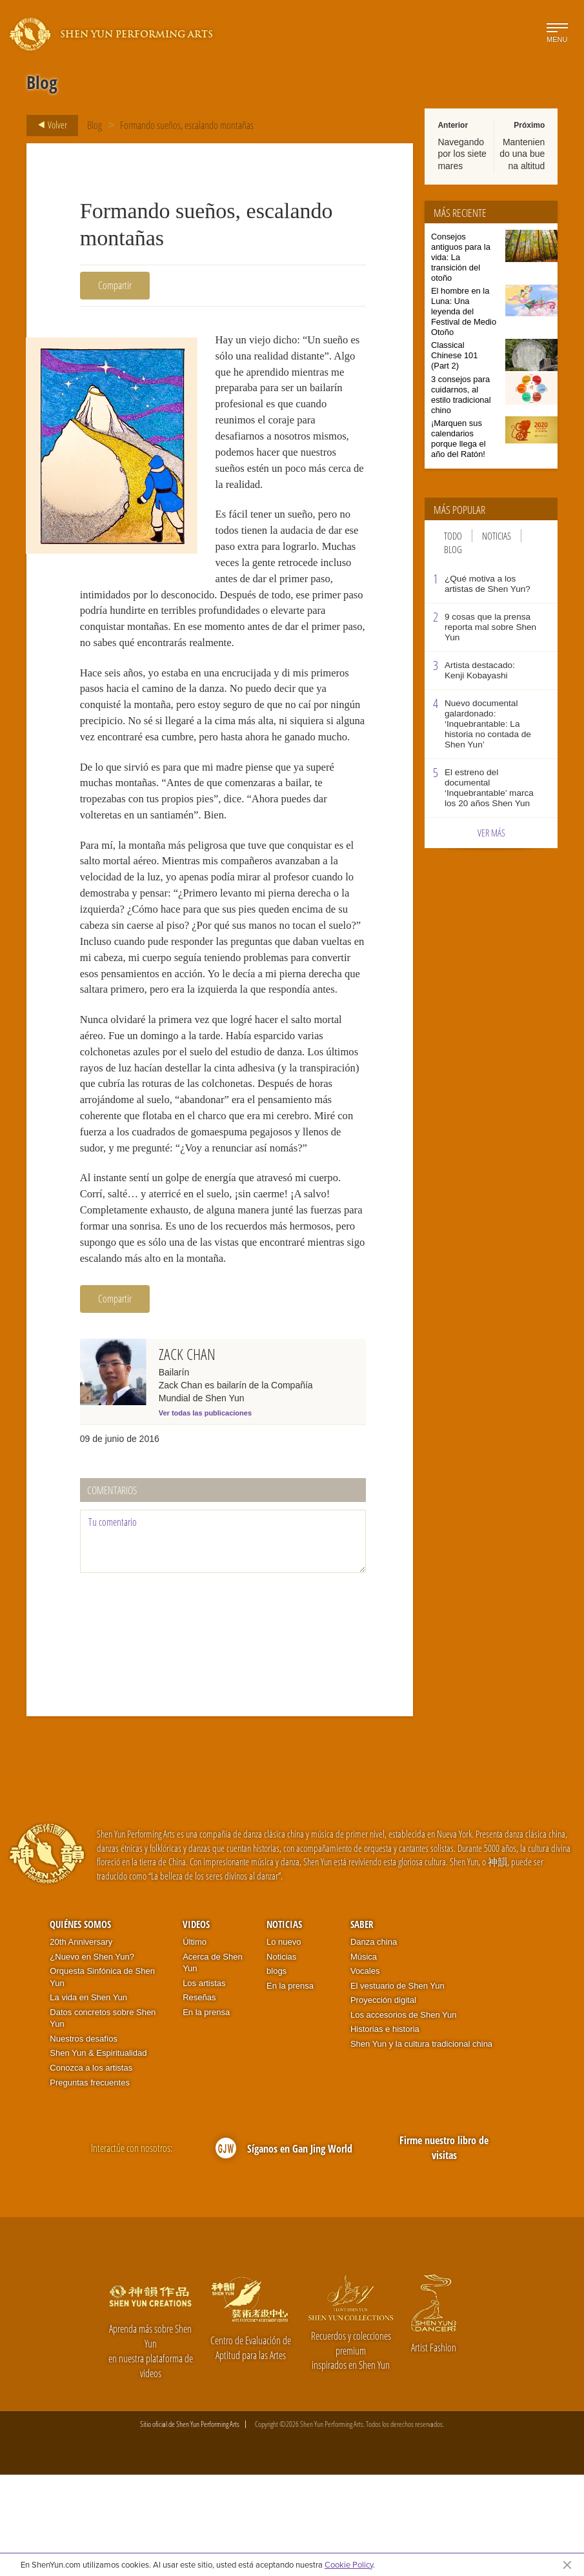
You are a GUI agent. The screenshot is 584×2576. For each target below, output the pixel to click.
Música (363, 2057)
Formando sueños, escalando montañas (187, 125)
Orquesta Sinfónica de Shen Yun (102, 2078)
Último (194, 2043)
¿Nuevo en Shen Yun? (92, 2057)
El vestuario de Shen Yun (397, 2087)
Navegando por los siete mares (462, 153)
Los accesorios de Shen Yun (403, 2116)
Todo (453, 535)
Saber (362, 2025)
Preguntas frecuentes (90, 2184)
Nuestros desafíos (83, 2140)
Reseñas (199, 2099)
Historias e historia (384, 2130)
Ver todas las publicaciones (205, 1514)
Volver (48, 125)
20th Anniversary (81, 2043)
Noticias (496, 535)
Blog (94, 125)
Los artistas (204, 2084)
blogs (277, 2072)
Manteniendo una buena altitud (522, 153)
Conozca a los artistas (91, 2169)
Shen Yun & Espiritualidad (98, 2154)
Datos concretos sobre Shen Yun (103, 2120)
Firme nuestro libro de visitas (443, 2249)
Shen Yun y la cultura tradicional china (421, 2145)
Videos (196, 2025)
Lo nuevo (284, 2043)
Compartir (115, 285)
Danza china (373, 2043)
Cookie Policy (349, 2564)
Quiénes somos (80, 2025)
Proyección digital (383, 2101)
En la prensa (206, 2113)
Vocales (365, 2072)
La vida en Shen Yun (88, 2099)
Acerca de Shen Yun (213, 2063)
